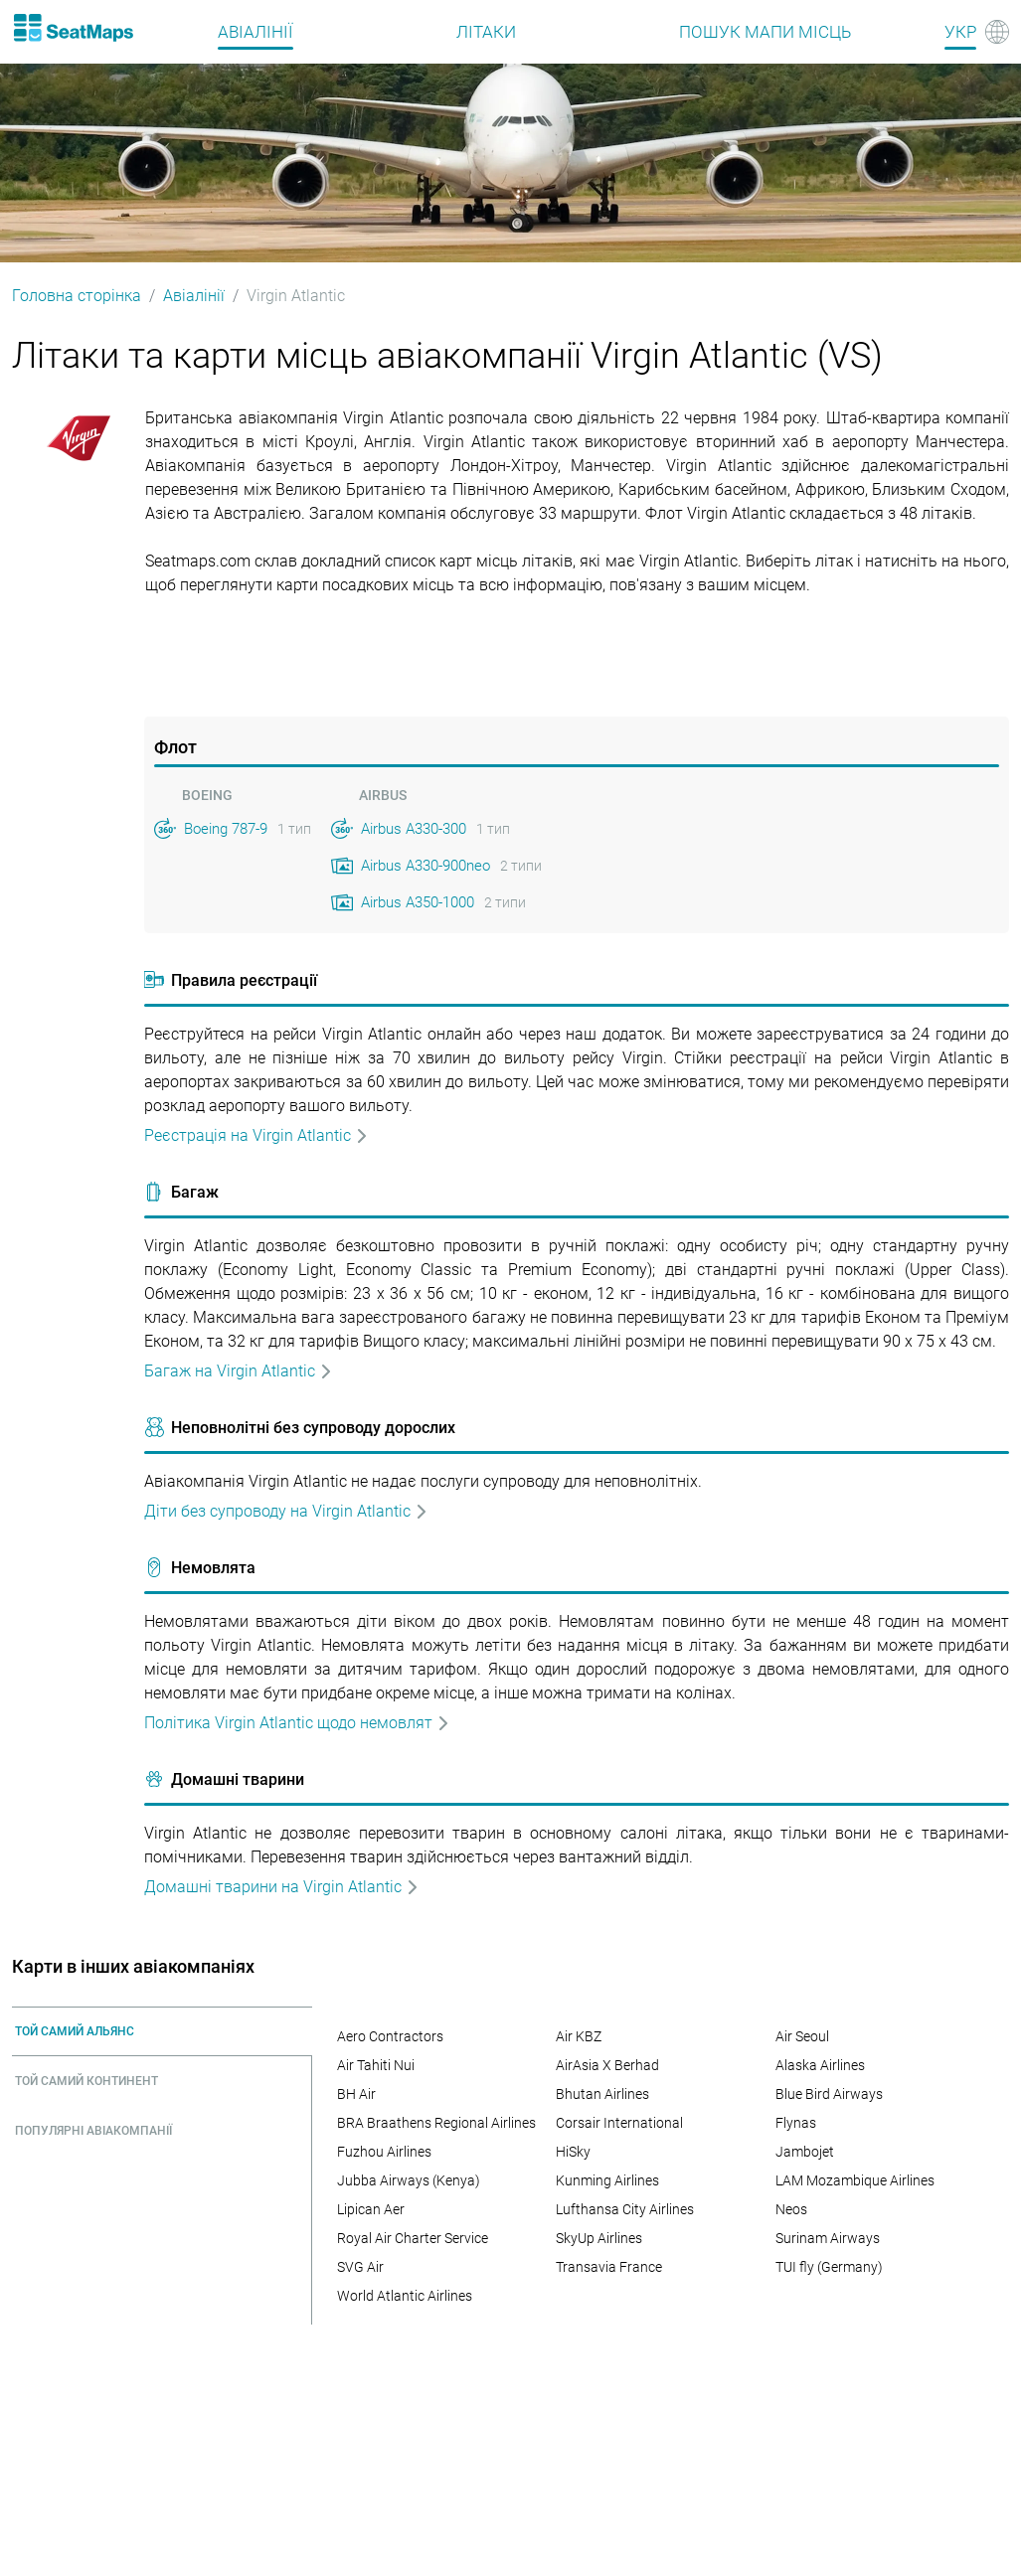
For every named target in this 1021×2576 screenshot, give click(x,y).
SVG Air (360, 2267)
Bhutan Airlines (602, 2094)
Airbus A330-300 (413, 829)
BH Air (356, 2094)
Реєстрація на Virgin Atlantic (256, 1135)
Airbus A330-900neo (425, 866)
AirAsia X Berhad (607, 2065)
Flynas (795, 2123)
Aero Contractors (390, 2036)
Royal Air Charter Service (412, 2238)
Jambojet (804, 2152)
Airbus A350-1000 (417, 902)
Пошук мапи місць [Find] (765, 32)
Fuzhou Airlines (384, 2152)
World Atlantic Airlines (404, 2296)
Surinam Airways (827, 2238)
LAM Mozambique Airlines (855, 2180)
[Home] (72, 28)
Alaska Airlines (820, 2065)
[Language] (976, 32)
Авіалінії (255, 32)
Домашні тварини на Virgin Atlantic (282, 1886)
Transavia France (609, 2267)
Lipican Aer (371, 2209)
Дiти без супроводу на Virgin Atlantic (286, 1511)
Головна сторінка (76, 295)
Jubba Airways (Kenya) (408, 2180)
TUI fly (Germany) (829, 2267)
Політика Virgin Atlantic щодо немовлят (297, 1722)
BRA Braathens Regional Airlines (436, 2123)
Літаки (486, 32)
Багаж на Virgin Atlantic (238, 1371)
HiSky (573, 2152)
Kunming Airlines (607, 2180)
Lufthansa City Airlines (625, 2209)
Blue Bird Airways (829, 2094)
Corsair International (619, 2123)
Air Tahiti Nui (376, 2065)
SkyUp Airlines (599, 2238)
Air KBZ (578, 2036)
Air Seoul (802, 2036)
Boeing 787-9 (225, 829)
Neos (791, 2209)
